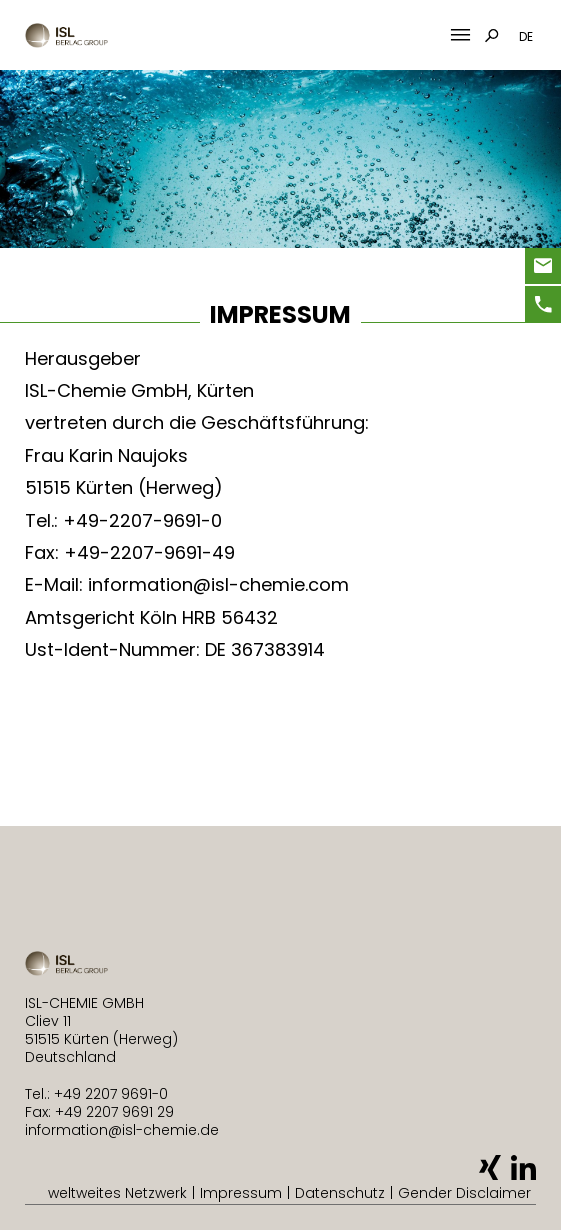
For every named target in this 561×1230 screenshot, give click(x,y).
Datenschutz (340, 1193)
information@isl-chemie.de (122, 1130)
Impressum (241, 1193)
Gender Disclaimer (464, 1193)
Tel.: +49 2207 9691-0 (96, 1094)
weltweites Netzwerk (117, 1193)
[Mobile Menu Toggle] (460, 35)
